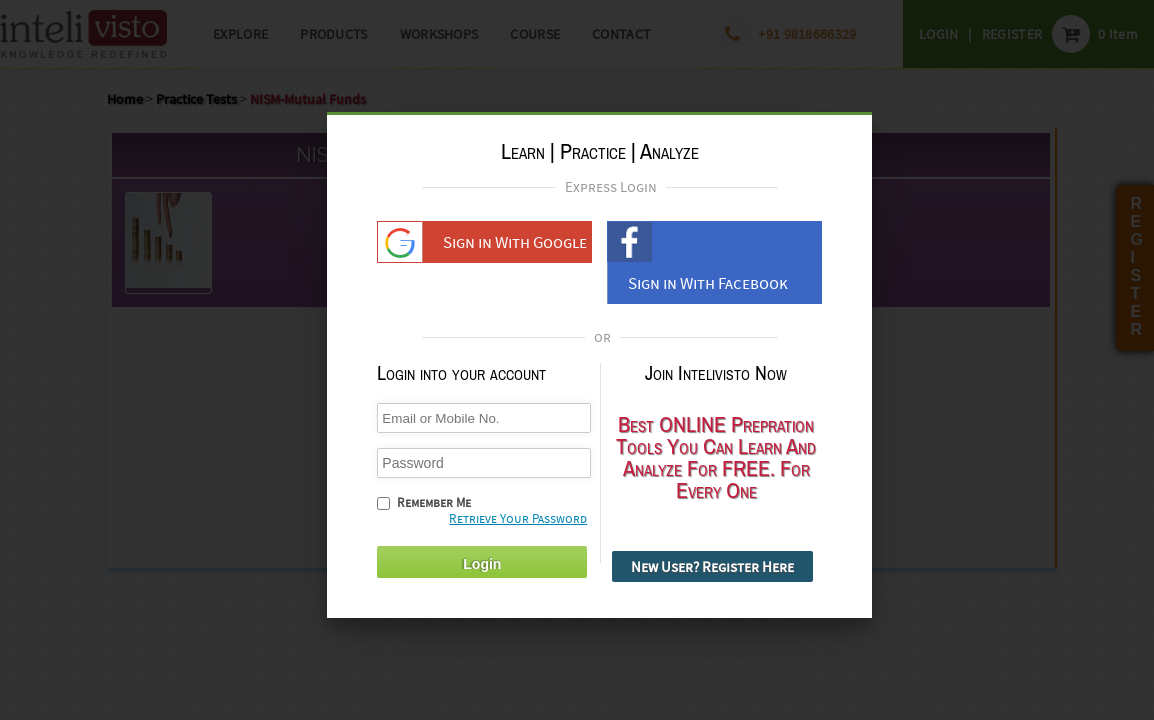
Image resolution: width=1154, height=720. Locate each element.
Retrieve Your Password (518, 510)
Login (482, 556)
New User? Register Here (712, 558)
